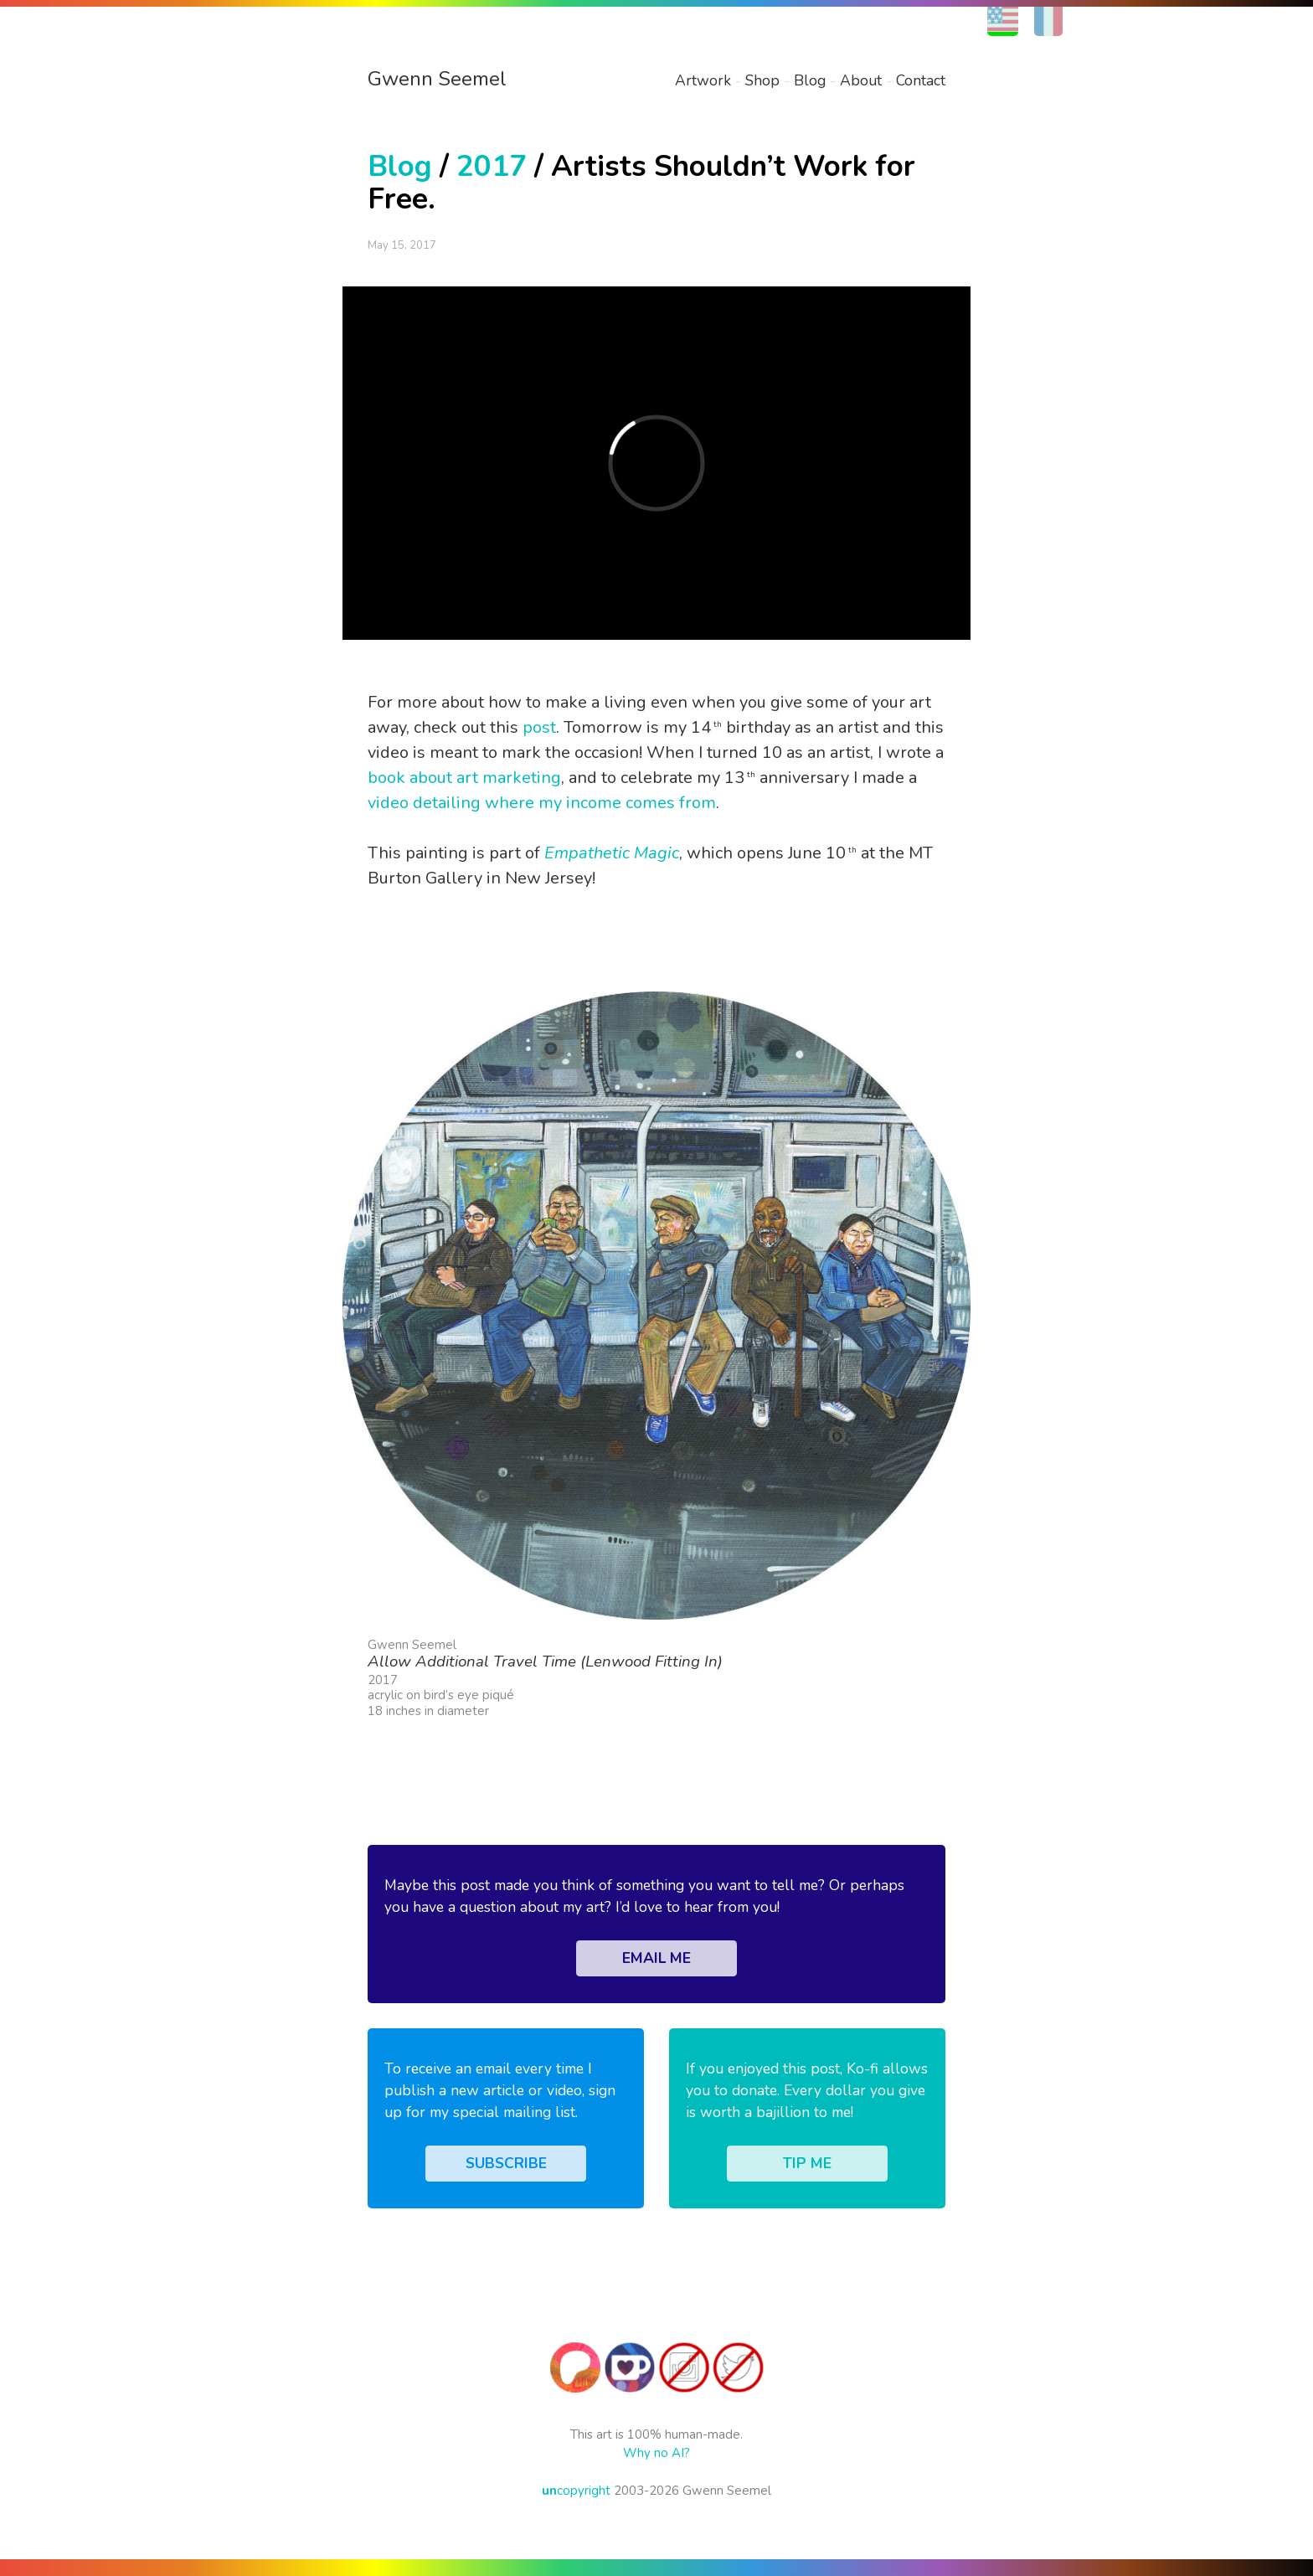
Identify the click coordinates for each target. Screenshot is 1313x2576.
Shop (762, 80)
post (539, 727)
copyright (576, 2490)
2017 (491, 166)
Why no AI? (656, 2453)
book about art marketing (464, 777)
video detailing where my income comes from (542, 802)
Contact (920, 80)
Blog (810, 80)
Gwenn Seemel (437, 78)
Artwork (703, 80)
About (861, 80)
